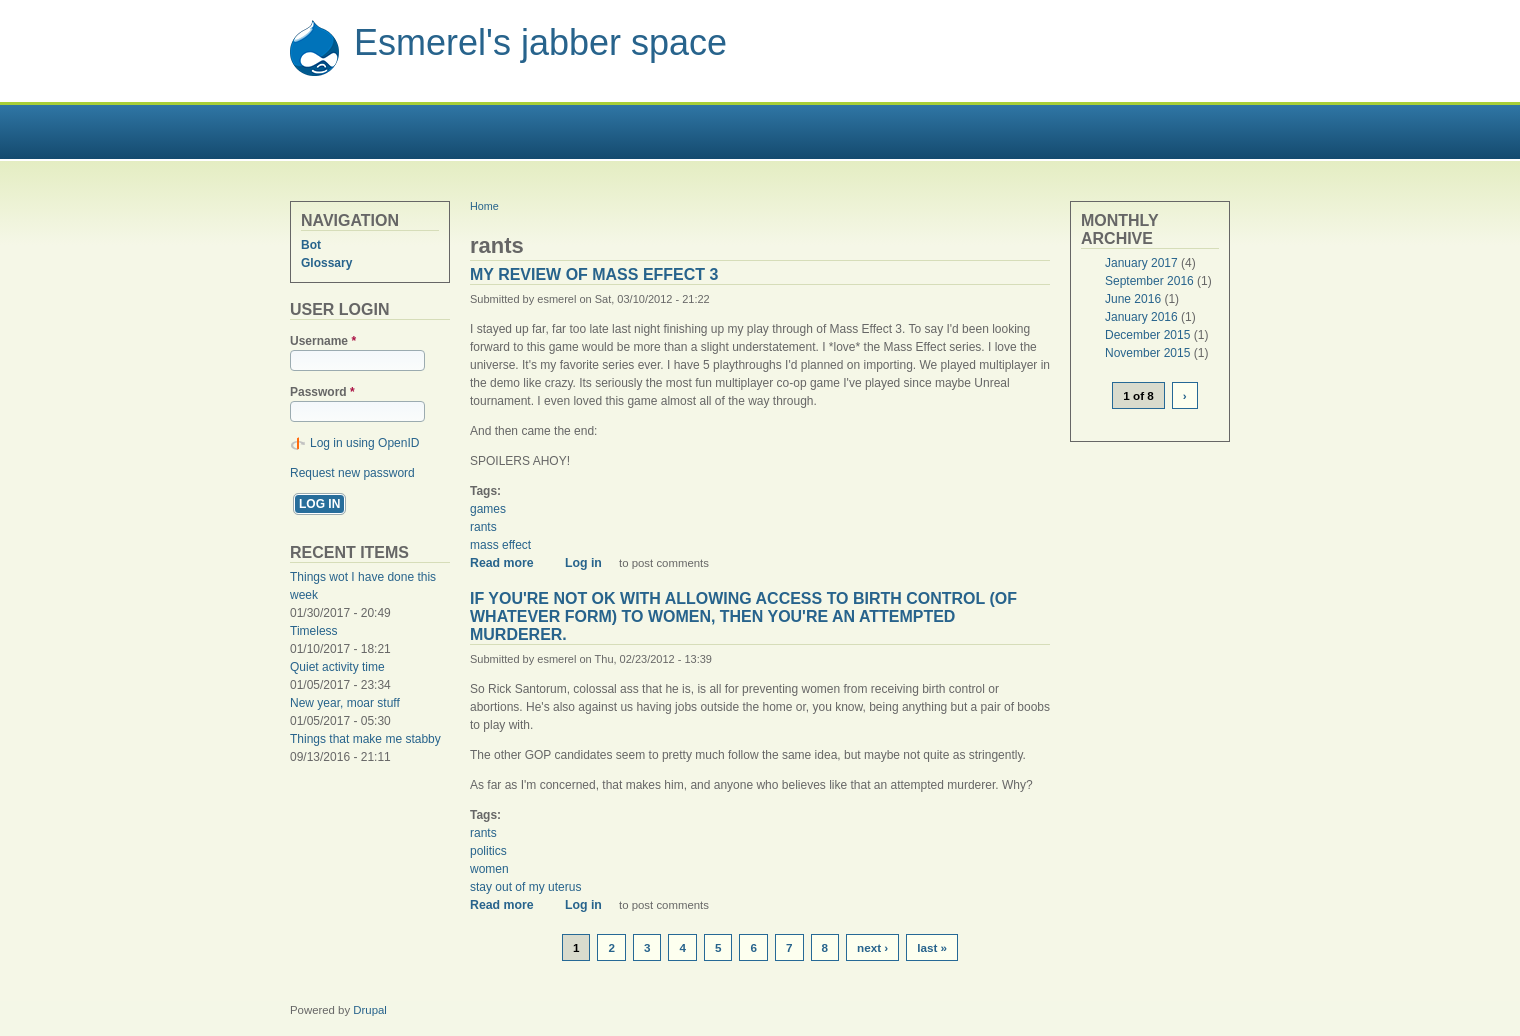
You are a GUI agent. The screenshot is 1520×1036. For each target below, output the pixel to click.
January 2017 (1141, 263)
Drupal (370, 1010)
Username (323, 341)
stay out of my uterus (525, 887)
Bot (311, 245)
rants (483, 527)
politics (488, 851)
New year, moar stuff (345, 703)
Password (322, 392)
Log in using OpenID (364, 443)
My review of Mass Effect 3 (594, 274)
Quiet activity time (337, 667)
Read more (509, 563)
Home (484, 206)
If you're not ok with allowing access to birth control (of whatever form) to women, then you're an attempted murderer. (743, 616)
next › (872, 947)
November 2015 (1147, 353)
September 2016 (1149, 281)
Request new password (352, 473)
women (489, 869)
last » (932, 947)
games (488, 509)
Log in (583, 563)
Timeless (314, 631)
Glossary (326, 263)
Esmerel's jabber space (540, 42)
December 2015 (1147, 335)
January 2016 (1141, 317)
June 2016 (1133, 299)
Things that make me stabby (365, 739)
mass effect (500, 545)
